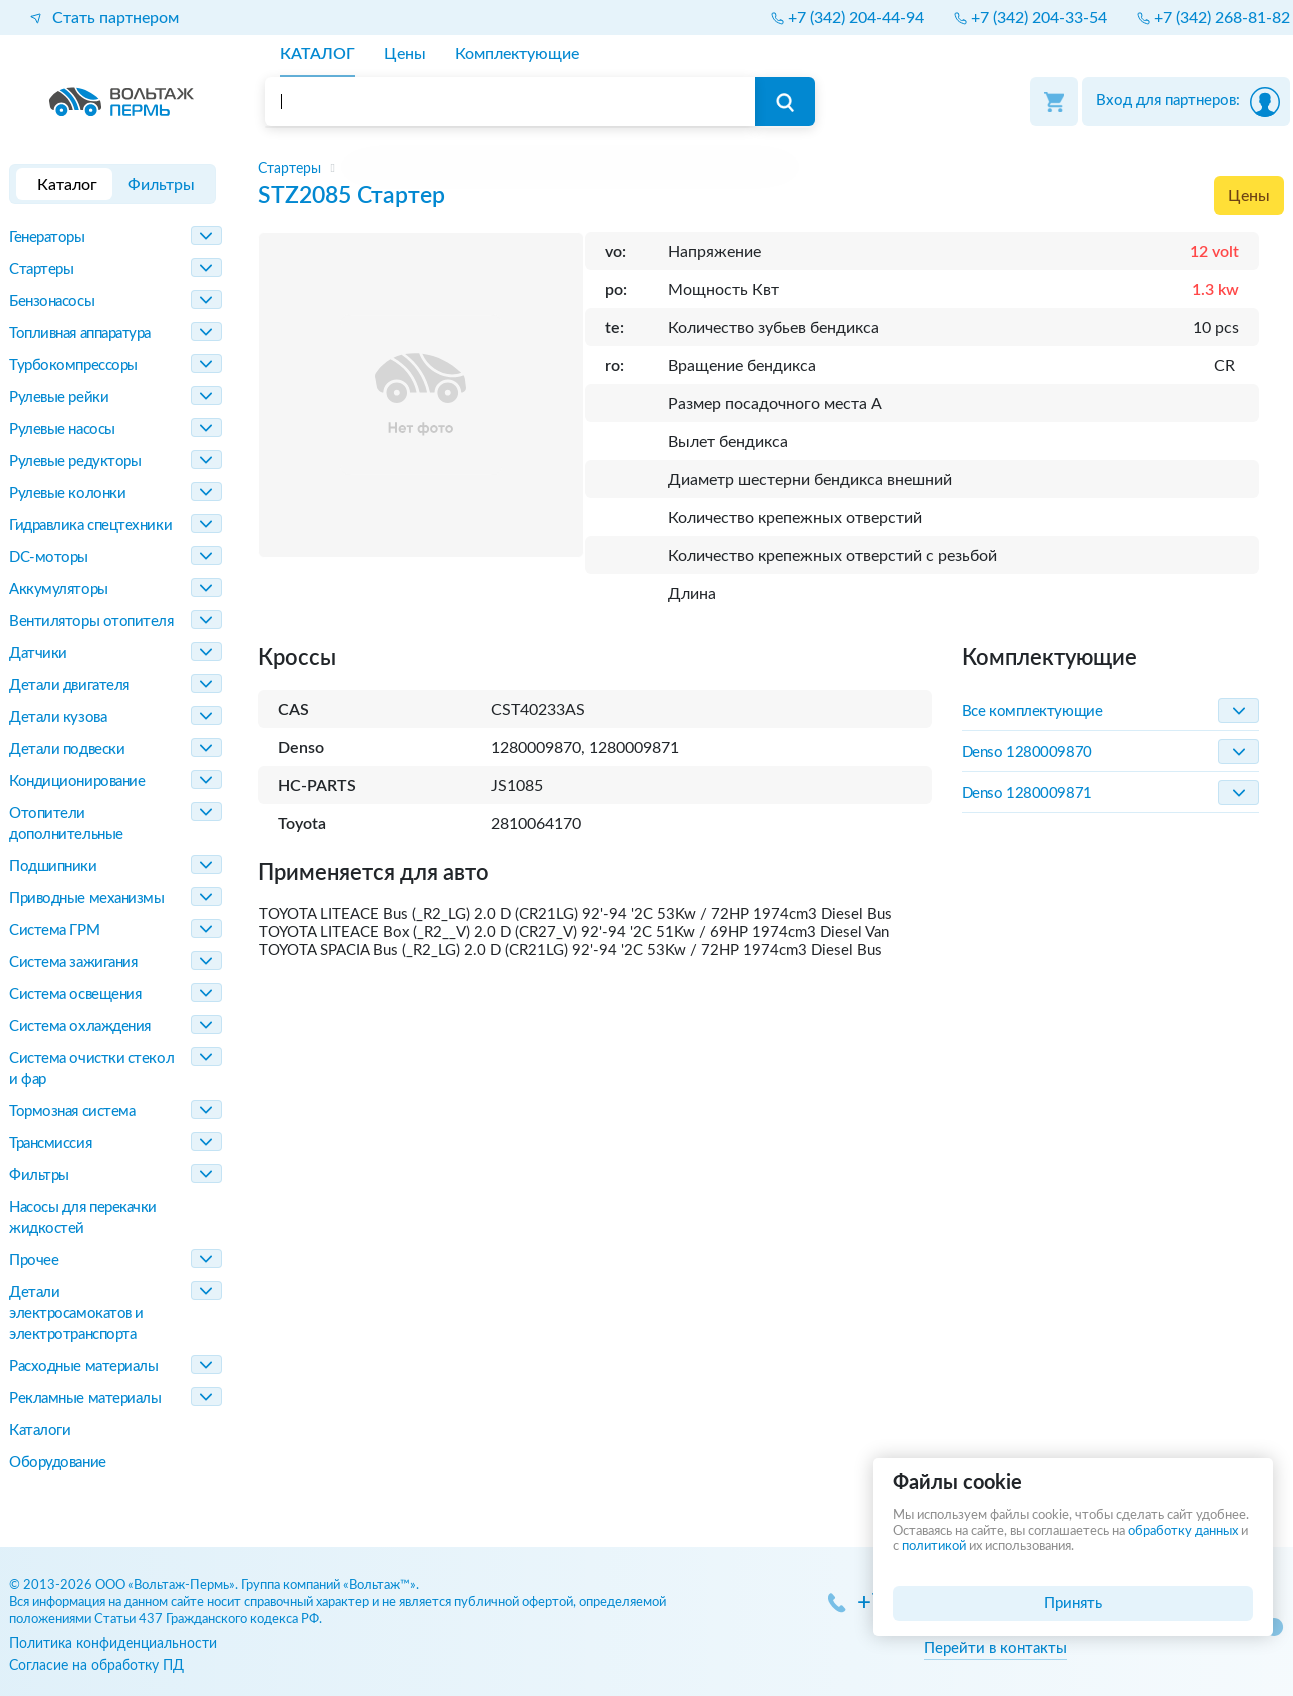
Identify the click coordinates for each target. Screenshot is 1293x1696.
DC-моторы (48, 557)
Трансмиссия (50, 1143)
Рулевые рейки (58, 397)
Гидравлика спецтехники (90, 525)
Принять (1073, 1603)
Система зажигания (73, 962)
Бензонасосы (51, 301)
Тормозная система (72, 1111)
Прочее (33, 1260)
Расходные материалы (83, 1366)
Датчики (38, 653)
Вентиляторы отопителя (91, 621)
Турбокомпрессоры (73, 365)
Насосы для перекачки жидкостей (83, 1218)
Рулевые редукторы (75, 461)
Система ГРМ (54, 930)
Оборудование (57, 1462)
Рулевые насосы (62, 429)
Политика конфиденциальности (113, 1643)
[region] (771, 169)
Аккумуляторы (58, 589)
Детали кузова (57, 717)
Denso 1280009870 (1027, 752)
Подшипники (53, 866)
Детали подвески (66, 749)
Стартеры (41, 269)
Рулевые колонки (67, 493)
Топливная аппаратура (80, 333)
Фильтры (39, 1175)
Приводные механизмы (86, 898)
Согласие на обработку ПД (96, 1665)
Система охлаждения (80, 1026)
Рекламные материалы (85, 1398)
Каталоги (39, 1430)
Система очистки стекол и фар (91, 1069)
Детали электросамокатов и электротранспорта (76, 1313)
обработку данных (1183, 1531)
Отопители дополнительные (66, 824)
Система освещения (75, 994)
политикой (934, 1546)
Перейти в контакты (995, 1648)
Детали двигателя (69, 685)
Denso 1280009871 (1027, 793)
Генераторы (47, 237)
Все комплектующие (1032, 711)
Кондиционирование (77, 781)
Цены (1249, 196)
